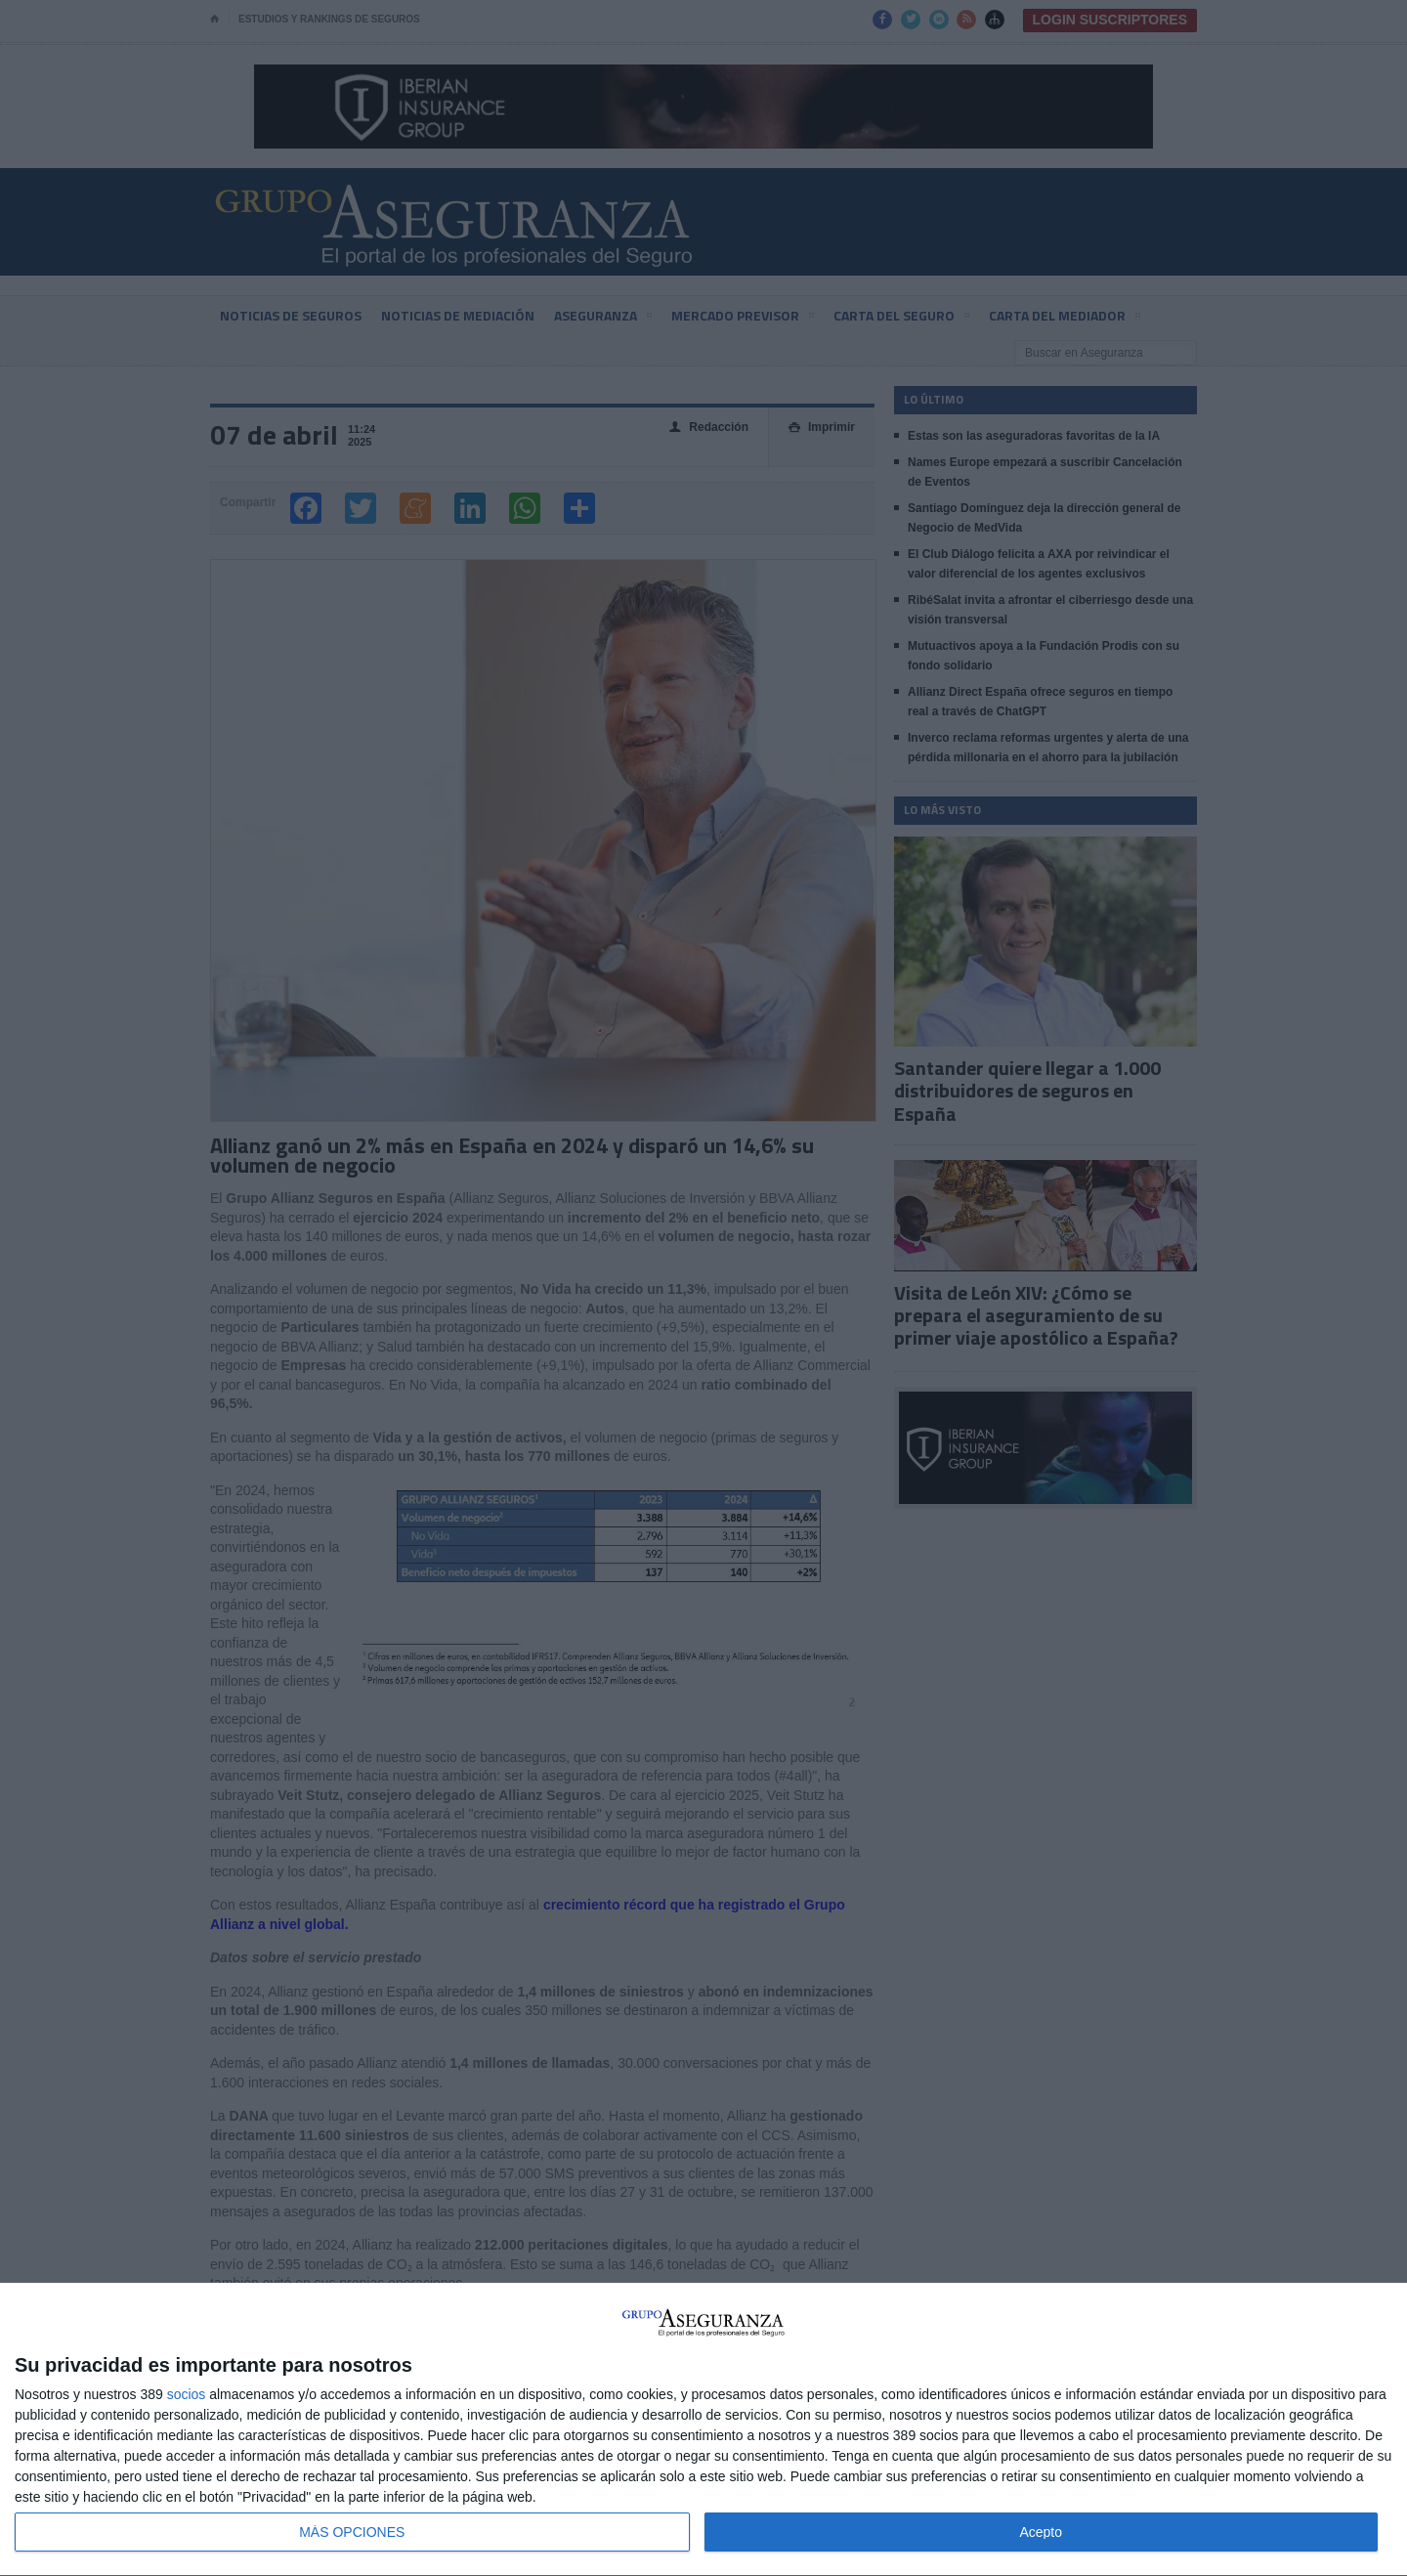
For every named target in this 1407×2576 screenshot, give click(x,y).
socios (186, 2394)
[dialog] (703, 2430)
